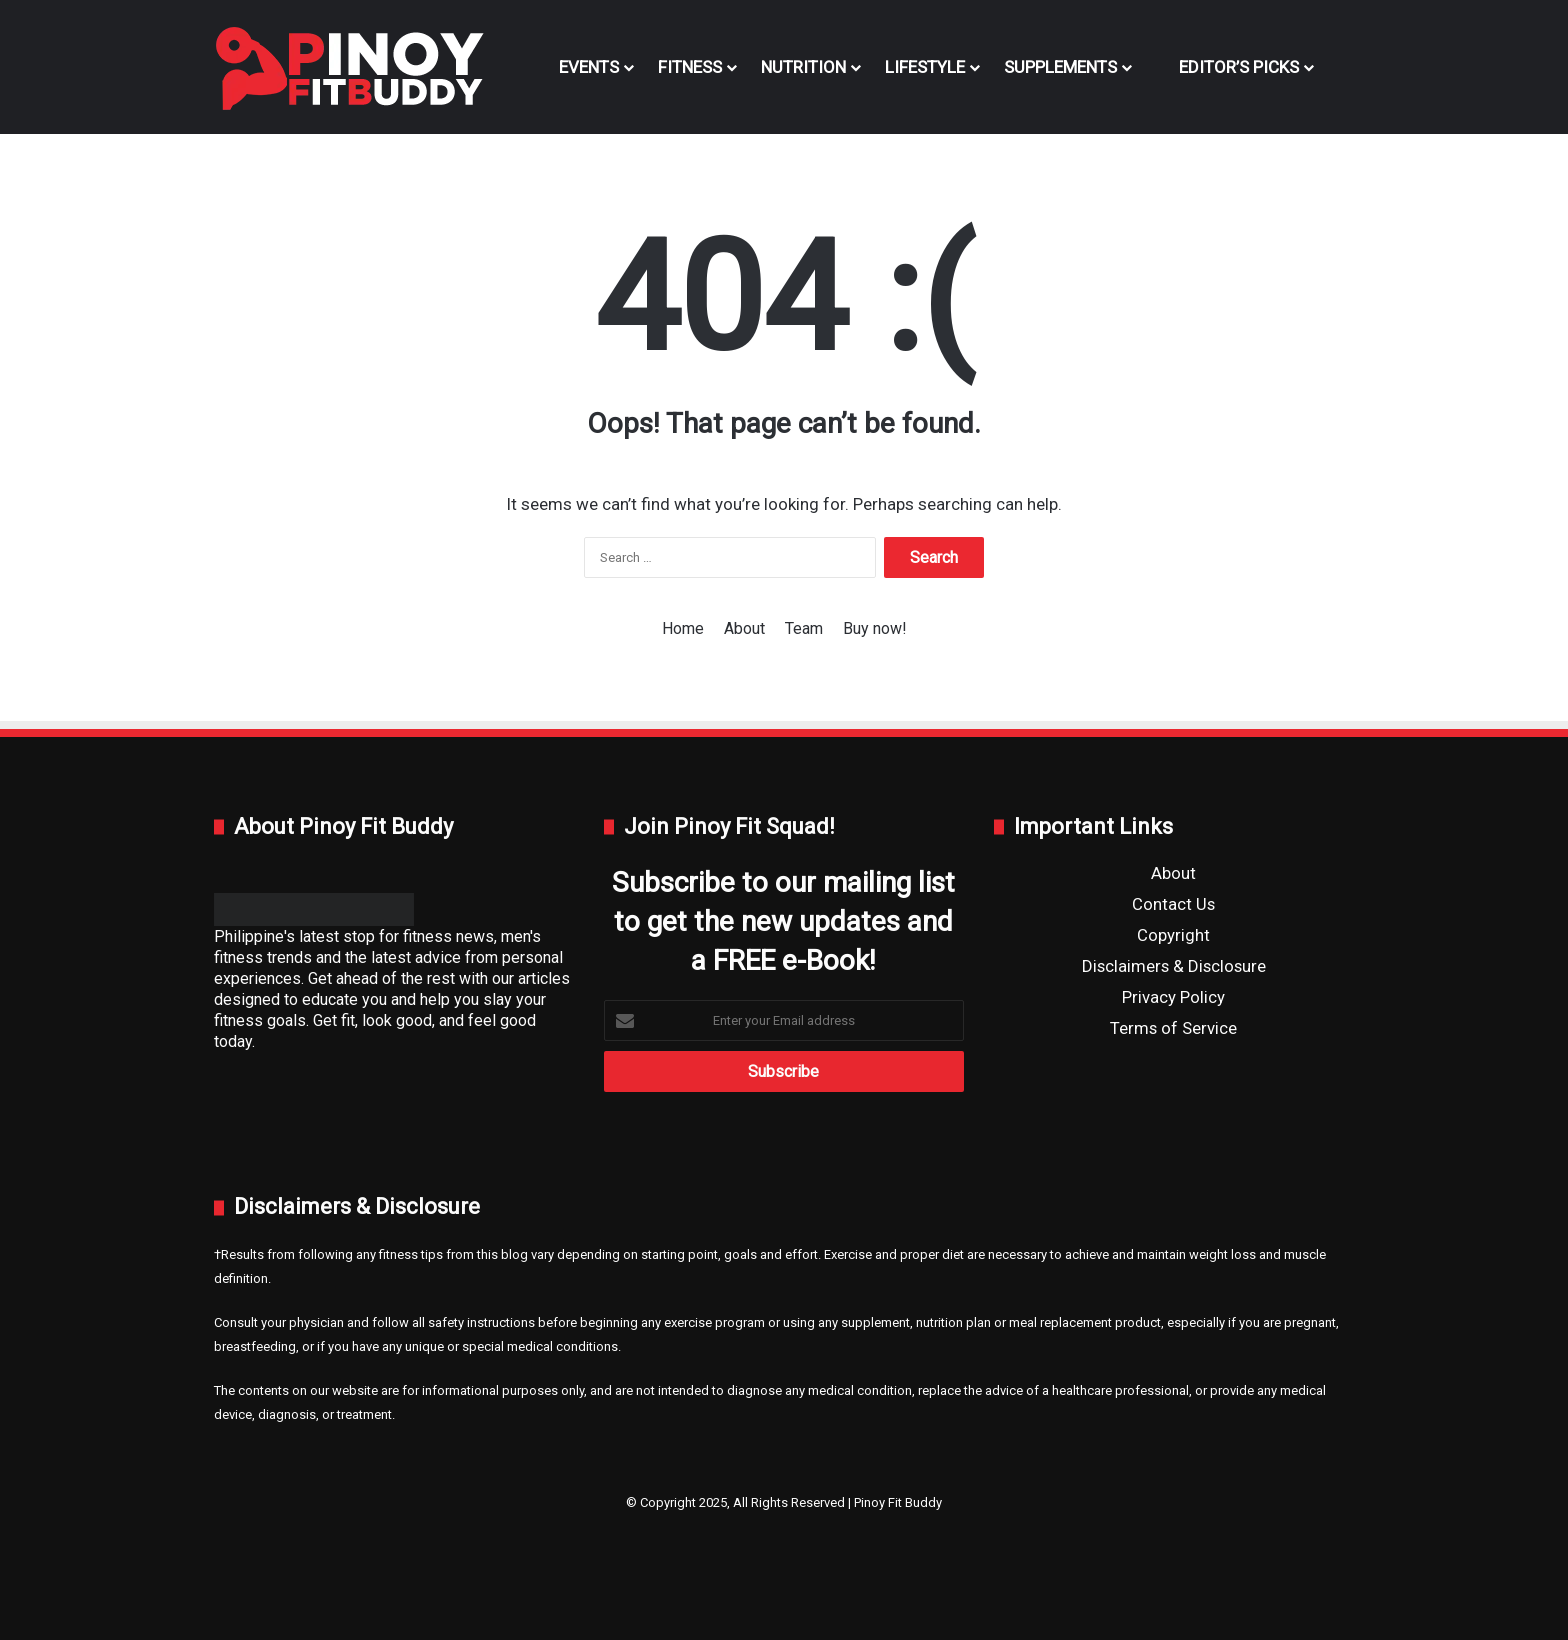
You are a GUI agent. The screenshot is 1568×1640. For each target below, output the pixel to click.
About (744, 628)
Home (683, 628)
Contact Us (1173, 904)
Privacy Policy (1173, 997)
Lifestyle (925, 67)
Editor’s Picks (1227, 67)
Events (589, 67)
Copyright (1173, 935)
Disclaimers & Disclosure (1174, 966)
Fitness (690, 67)
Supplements (1060, 67)
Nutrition (803, 67)
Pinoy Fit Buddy (898, 1502)
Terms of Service (1173, 1028)
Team (804, 628)
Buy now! (875, 628)
